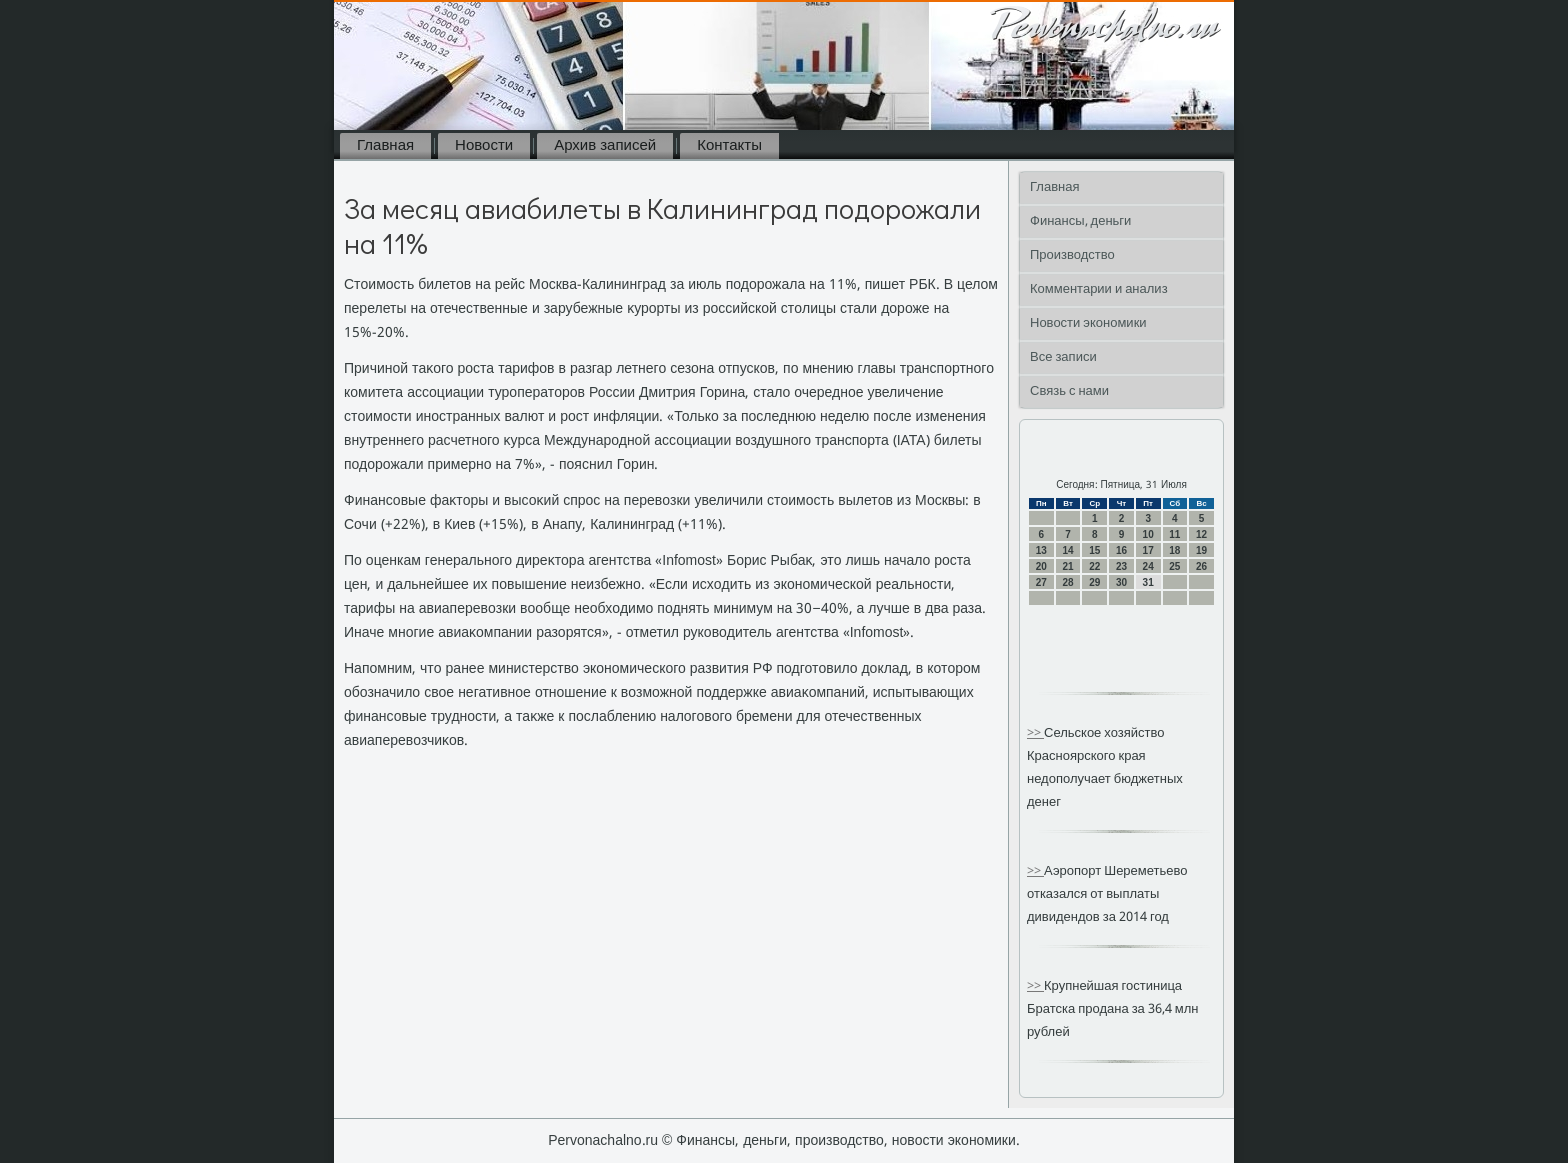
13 (1041, 550)
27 (1041, 582)
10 (1148, 534)
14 (1067, 550)
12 (1201, 534)
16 (1121, 550)
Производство (1072, 255)
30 (1121, 582)
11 (1174, 534)
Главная (385, 146)
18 (1174, 550)
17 (1148, 550)
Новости (484, 146)
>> (1035, 733)
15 (1094, 550)
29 (1094, 582)
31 (1148, 582)
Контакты (729, 146)
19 (1201, 550)
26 (1201, 566)
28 (1067, 582)
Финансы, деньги (1080, 221)
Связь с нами (1069, 391)
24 (1148, 566)
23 (1121, 566)
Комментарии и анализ (1099, 289)
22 (1094, 566)
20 (1041, 566)
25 (1174, 566)
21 (1067, 566)
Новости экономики (1088, 323)
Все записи (1063, 357)
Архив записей (605, 146)
